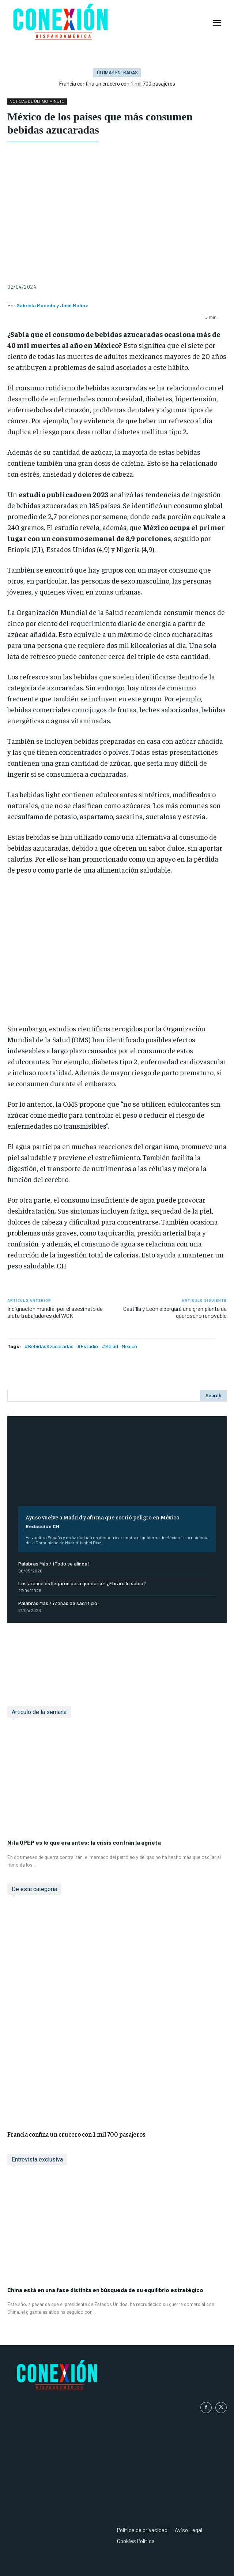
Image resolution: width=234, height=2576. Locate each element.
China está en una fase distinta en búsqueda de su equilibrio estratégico (105, 2289)
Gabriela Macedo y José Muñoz (52, 305)
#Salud (110, 1346)
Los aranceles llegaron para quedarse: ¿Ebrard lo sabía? (82, 1583)
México (129, 1346)
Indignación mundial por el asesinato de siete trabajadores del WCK (55, 1312)
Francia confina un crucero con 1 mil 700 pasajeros (76, 2134)
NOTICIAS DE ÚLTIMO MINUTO (37, 101)
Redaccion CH (42, 1526)
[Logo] (117, 2376)
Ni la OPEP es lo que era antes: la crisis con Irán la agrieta (84, 1842)
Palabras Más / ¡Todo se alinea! (53, 1563)
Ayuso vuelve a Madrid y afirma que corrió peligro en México (103, 1517)
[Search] (213, 1396)
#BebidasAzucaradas (48, 1346)
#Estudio (87, 1346)
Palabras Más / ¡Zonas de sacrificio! (58, 1603)
